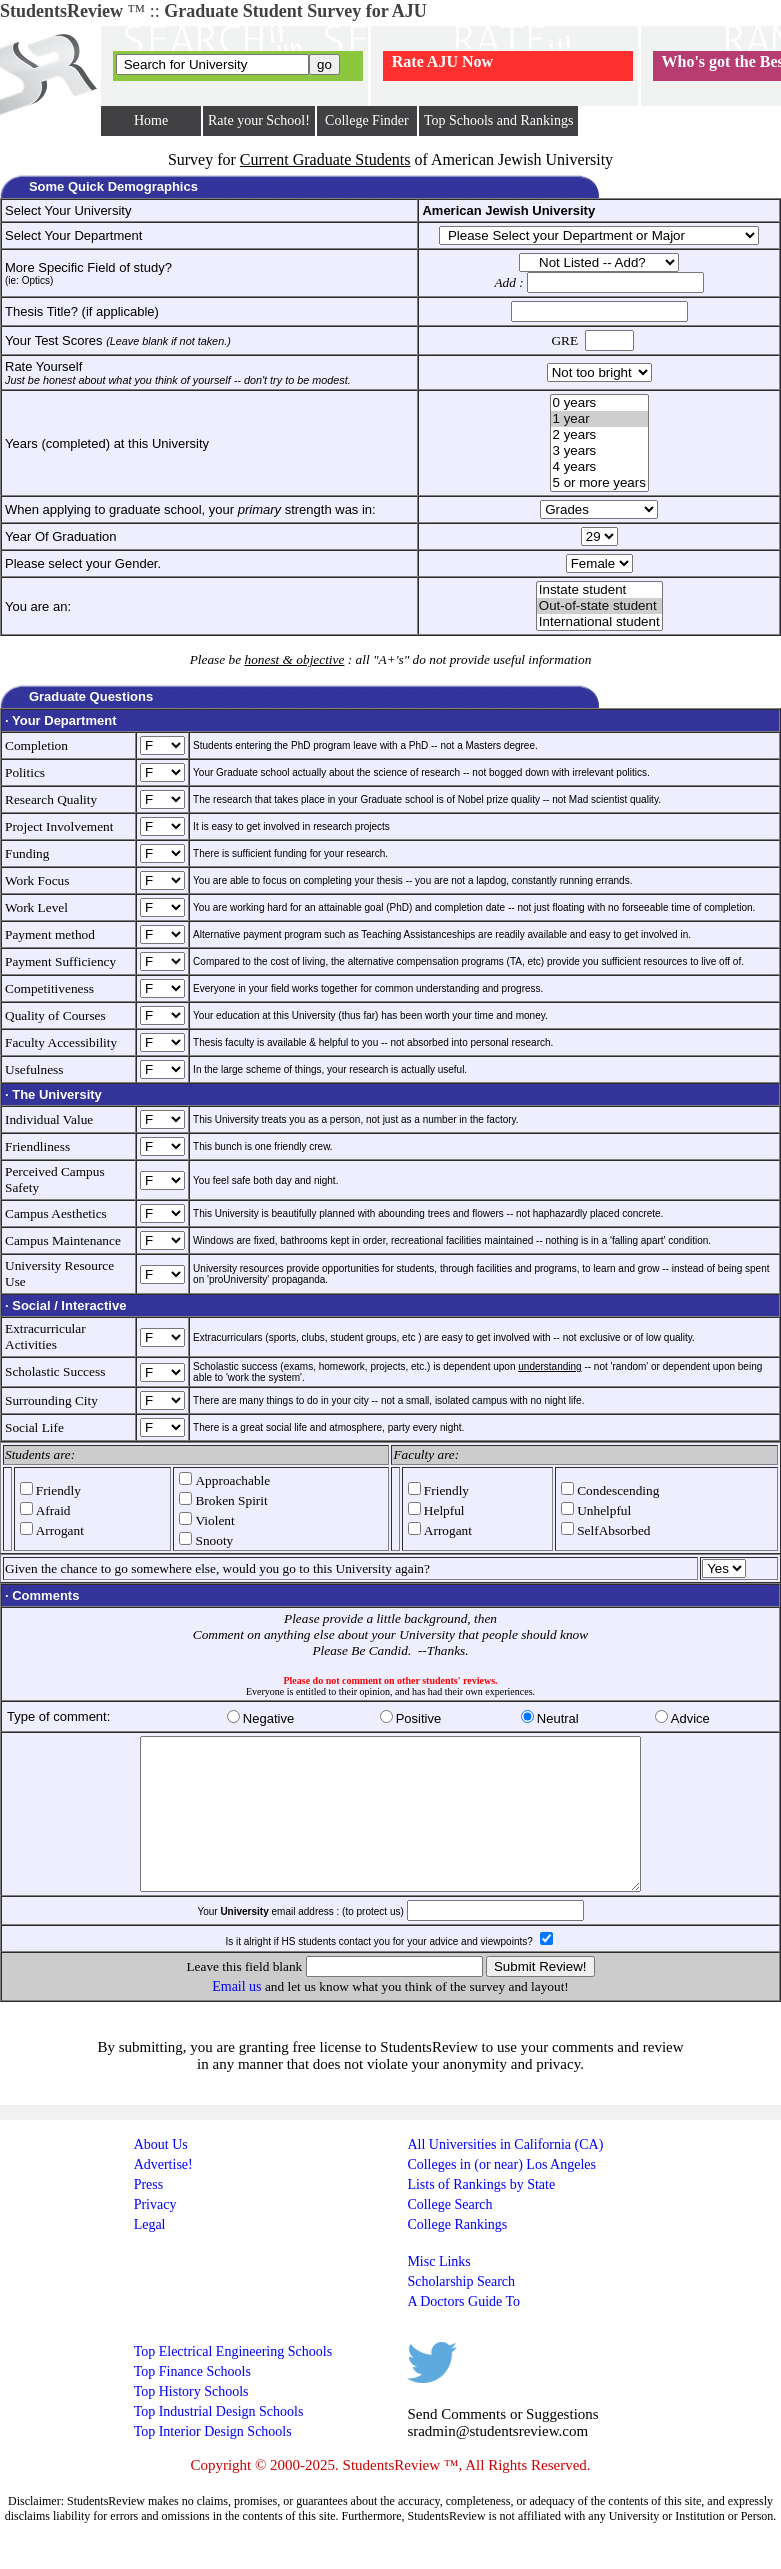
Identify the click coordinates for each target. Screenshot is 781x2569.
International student (599, 622)
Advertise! (163, 2194)
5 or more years (599, 483)
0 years (599, 403)
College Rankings (457, 2254)
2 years (599, 435)
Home (151, 120)
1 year (599, 419)
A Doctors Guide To (463, 2331)
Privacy (155, 2234)
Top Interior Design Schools (213, 2461)
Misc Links (438, 2291)
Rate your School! (259, 120)
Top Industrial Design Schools (219, 2441)
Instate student (599, 590)
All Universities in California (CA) (505, 2174)
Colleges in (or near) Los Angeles (501, 2194)
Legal (150, 2254)
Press (149, 2214)
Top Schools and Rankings (499, 120)
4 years (599, 467)
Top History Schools (191, 2421)
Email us (236, 2016)
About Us (161, 2174)
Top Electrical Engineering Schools (233, 2381)
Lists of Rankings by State (481, 2214)
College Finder (367, 120)
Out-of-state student (599, 606)
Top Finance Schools (192, 2401)
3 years (599, 451)
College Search (449, 2234)
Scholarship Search (461, 2311)
